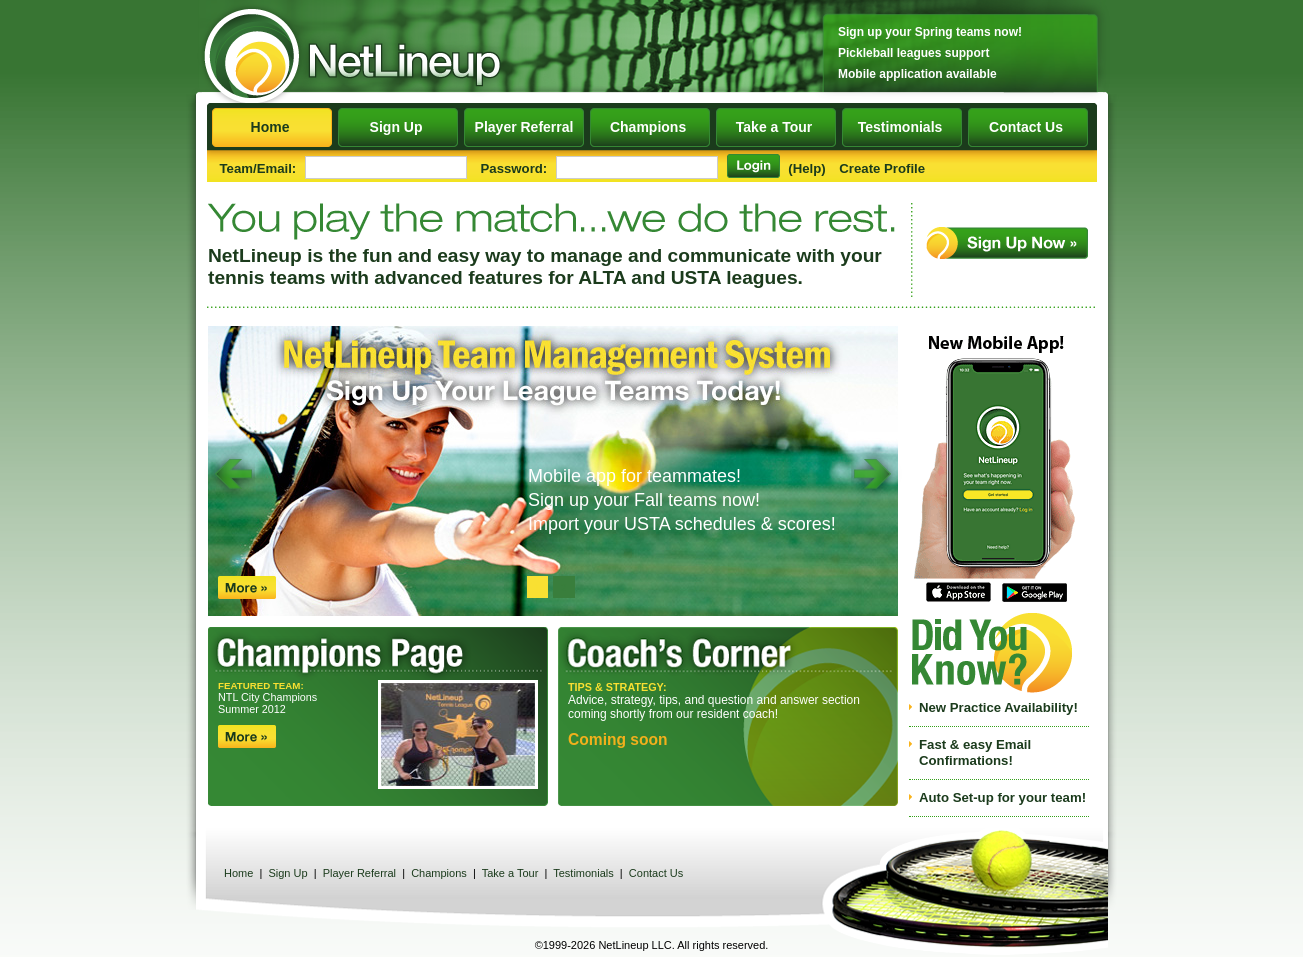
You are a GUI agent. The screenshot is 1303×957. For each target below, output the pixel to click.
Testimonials (902, 127)
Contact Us (1028, 127)
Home (271, 127)
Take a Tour (776, 127)
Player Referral (524, 127)
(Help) (806, 168)
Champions (649, 127)
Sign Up (397, 127)
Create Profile (882, 168)
